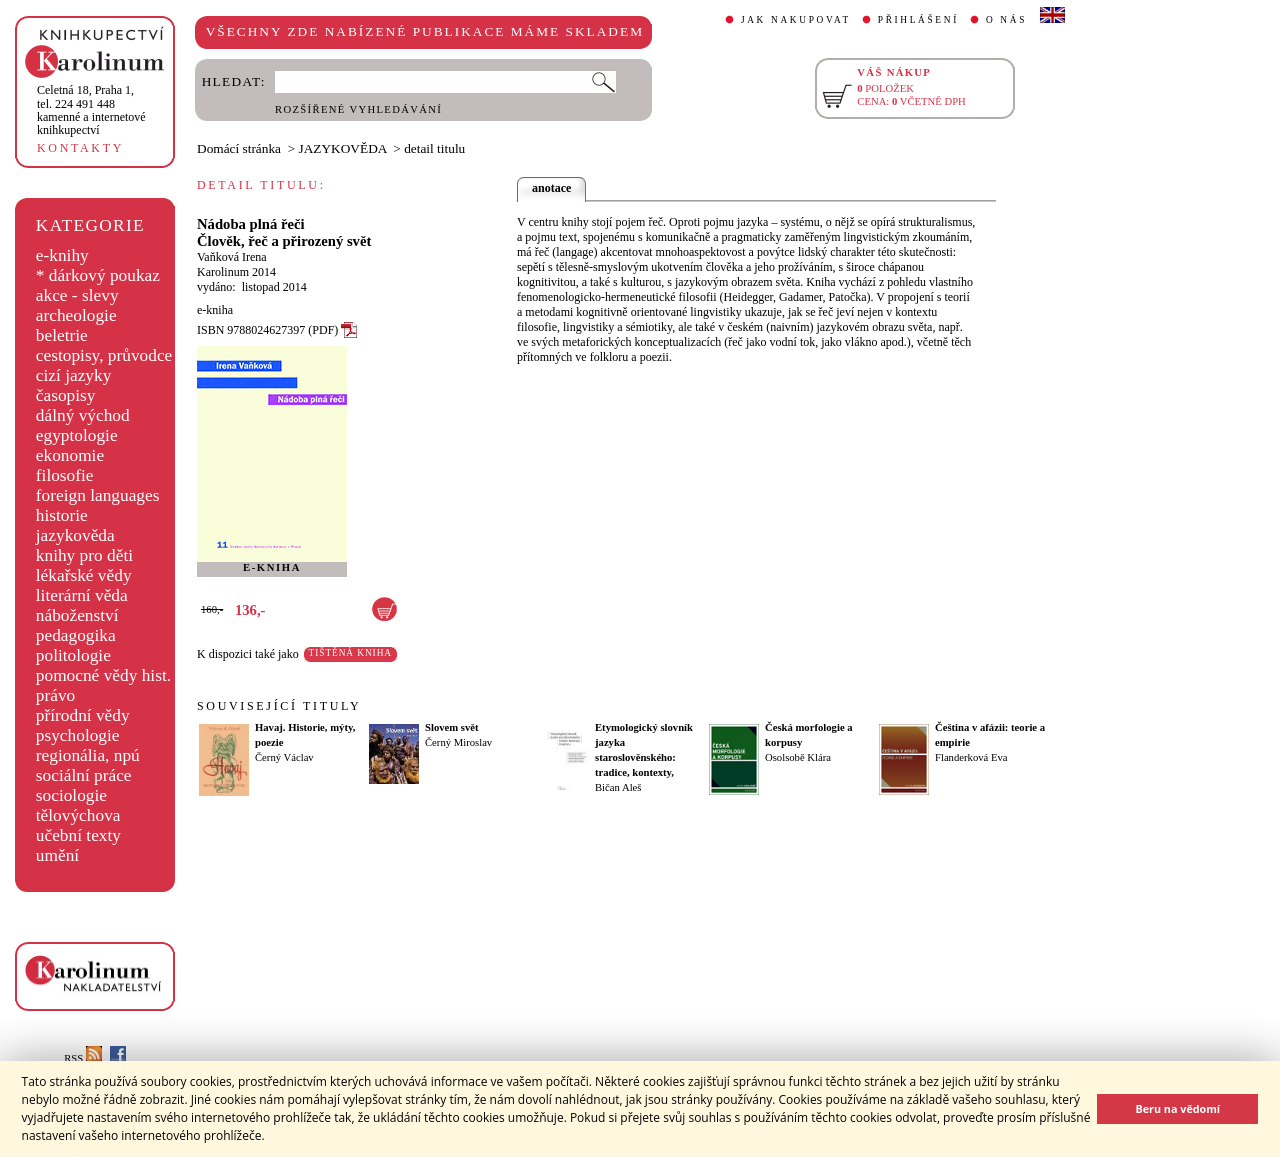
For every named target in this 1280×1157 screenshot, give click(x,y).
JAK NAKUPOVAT (796, 20)
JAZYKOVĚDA (343, 148)
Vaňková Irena (232, 257)
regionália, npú (88, 755)
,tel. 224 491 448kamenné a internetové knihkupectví (91, 110)
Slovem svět (452, 727)
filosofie (65, 475)
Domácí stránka (239, 148)
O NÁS (1006, 20)
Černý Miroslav (458, 742)
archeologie (76, 315)
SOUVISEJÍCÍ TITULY (279, 706)
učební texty (78, 835)
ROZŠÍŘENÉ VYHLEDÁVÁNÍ (358, 109)
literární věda (82, 595)
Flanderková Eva (971, 757)
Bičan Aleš (618, 787)
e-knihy (62, 255)
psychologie (78, 735)
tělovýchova (78, 815)
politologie (73, 655)
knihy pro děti (84, 555)
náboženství (77, 615)
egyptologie (77, 435)
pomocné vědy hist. (103, 675)
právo (55, 695)
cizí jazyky (74, 375)
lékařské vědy (84, 575)
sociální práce (84, 775)
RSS (83, 1058)
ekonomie (70, 455)
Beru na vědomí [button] (1177, 1108)
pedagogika (76, 635)
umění (57, 855)
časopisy (66, 395)
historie (62, 515)
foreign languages (98, 495)
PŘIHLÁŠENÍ (918, 20)
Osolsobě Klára (798, 757)
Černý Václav (284, 757)
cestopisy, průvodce (104, 355)
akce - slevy (77, 295)
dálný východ (83, 415)
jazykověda (75, 535)
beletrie (62, 335)
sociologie (71, 795)
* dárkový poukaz (98, 275)
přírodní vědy (83, 715)
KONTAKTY (80, 148)
